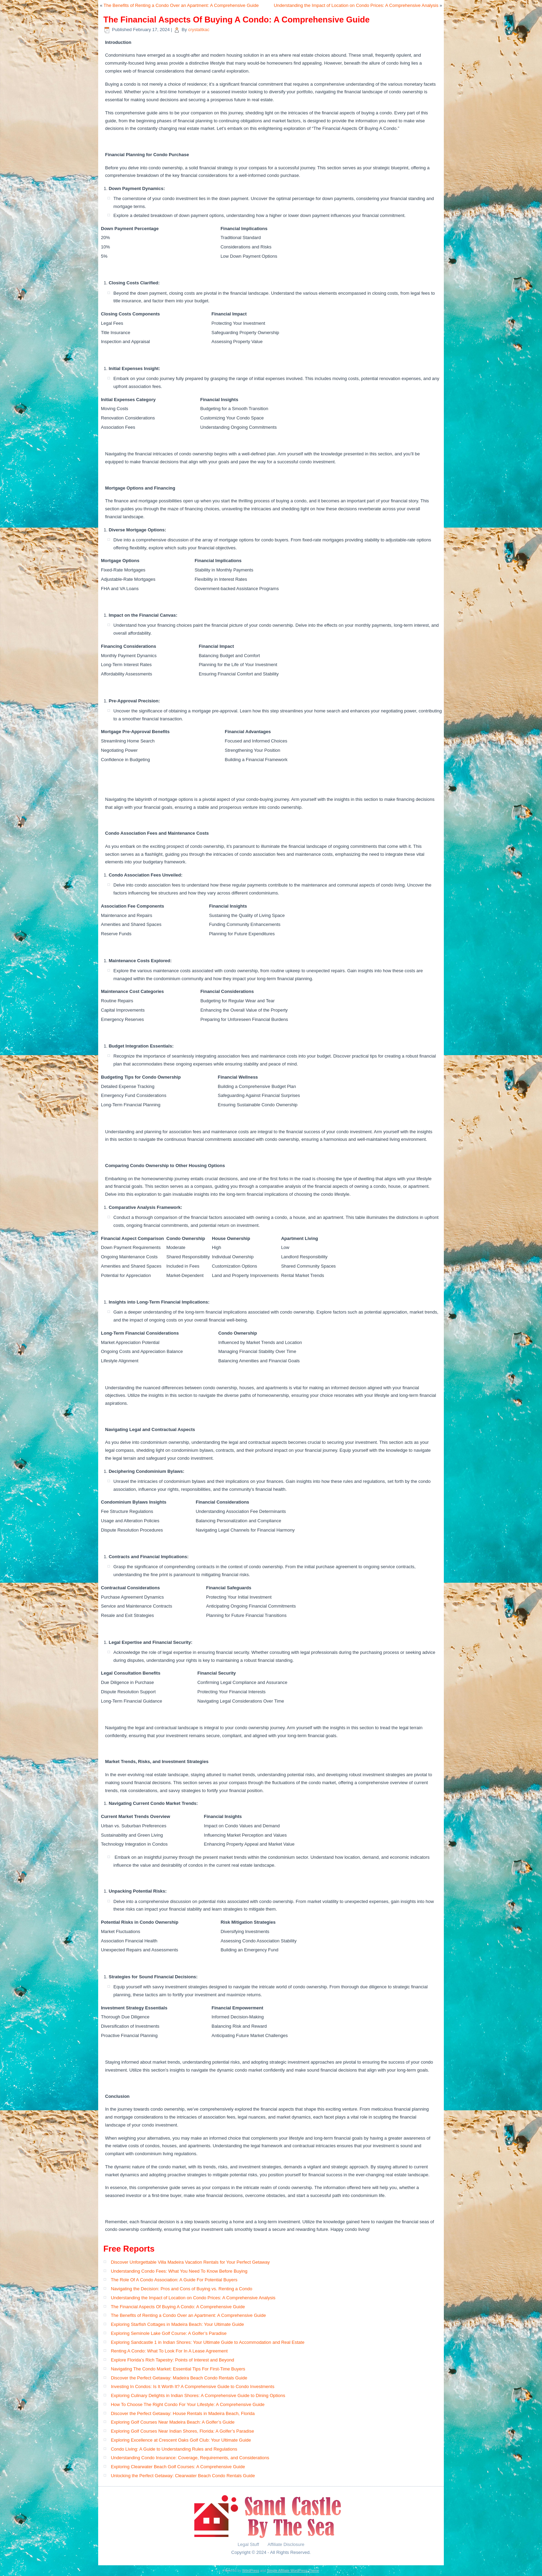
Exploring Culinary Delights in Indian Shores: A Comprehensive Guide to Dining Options (198, 2395)
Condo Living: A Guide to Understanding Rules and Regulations (174, 2449)
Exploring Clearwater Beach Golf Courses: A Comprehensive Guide (178, 2466)
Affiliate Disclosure (286, 2544)
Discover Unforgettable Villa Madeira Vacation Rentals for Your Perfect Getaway (190, 2262)
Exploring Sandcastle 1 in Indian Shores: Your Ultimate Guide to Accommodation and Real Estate (208, 2342)
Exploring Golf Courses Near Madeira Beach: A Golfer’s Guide (173, 2422)
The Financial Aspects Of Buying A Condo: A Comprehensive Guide (178, 2306)
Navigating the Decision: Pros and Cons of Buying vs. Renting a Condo (181, 2288)
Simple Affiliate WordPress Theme (293, 2571)
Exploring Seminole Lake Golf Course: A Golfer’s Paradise (169, 2333)
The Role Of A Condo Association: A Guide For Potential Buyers (174, 2279)
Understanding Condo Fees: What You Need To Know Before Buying (179, 2271)
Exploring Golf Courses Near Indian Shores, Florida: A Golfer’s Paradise (182, 2431)
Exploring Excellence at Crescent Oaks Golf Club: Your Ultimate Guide (181, 2440)
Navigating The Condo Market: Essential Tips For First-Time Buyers (178, 2368)
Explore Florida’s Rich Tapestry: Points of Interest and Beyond (172, 2359)
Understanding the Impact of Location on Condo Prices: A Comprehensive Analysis (356, 5)
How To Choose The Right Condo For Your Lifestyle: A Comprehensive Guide (188, 2404)
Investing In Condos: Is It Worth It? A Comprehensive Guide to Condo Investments (192, 2386)
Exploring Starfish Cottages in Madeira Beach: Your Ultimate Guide (177, 2324)
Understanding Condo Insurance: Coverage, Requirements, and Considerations (190, 2457)
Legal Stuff (248, 2544)
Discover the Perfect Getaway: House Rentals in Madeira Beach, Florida (183, 2413)
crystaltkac (198, 29)
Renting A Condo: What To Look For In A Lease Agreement (169, 2351)
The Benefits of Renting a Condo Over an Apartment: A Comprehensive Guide (181, 5)
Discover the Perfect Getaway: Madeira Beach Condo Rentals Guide (179, 2377)
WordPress (250, 2571)
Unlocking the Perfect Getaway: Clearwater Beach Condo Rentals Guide (183, 2475)
